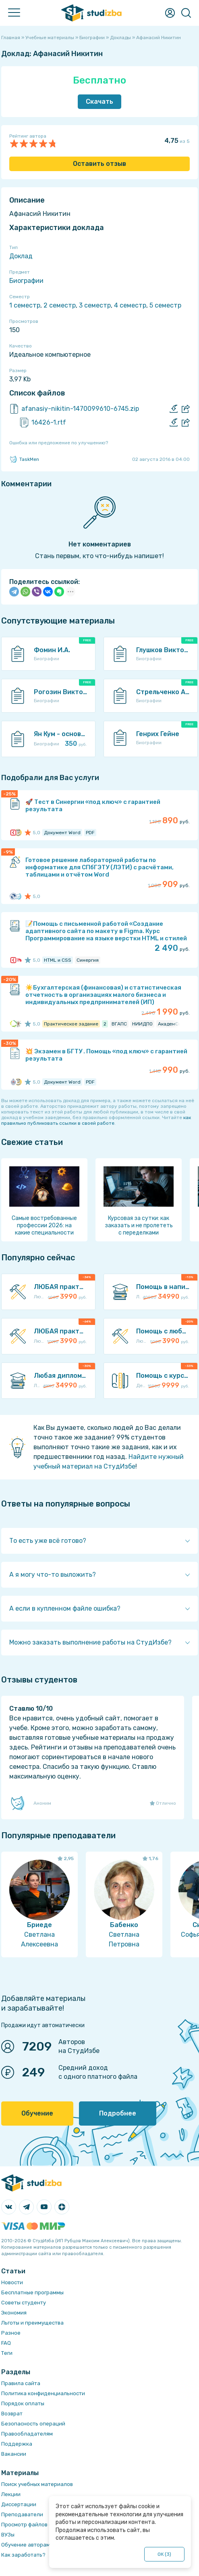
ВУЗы (8, 2535)
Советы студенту (23, 2303)
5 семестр (165, 305)
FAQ (6, 2343)
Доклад (21, 256)
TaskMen (24, 459)
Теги (6, 2353)
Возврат (12, 2414)
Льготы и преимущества (32, 2323)
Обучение (37, 2113)
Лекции (11, 2494)
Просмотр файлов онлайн (34, 2525)
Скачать (99, 101)
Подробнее (117, 2113)
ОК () (164, 2554)
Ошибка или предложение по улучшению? (58, 443)
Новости (12, 2282)
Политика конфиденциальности (43, 2393)
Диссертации (18, 2504)
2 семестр (60, 305)
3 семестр (95, 305)
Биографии (26, 281)
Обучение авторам (25, 2545)
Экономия (14, 2313)
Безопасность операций (33, 2424)
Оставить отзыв (99, 163)
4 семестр (130, 305)
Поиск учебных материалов (37, 2484)
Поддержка (16, 2444)
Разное (11, 2333)
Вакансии (13, 2454)
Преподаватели (22, 2514)
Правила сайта (20, 2383)
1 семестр (24, 305)
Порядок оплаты (22, 2403)
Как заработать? (23, 2555)
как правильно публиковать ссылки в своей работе (96, 1120)
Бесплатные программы (32, 2292)
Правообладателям (27, 2434)
